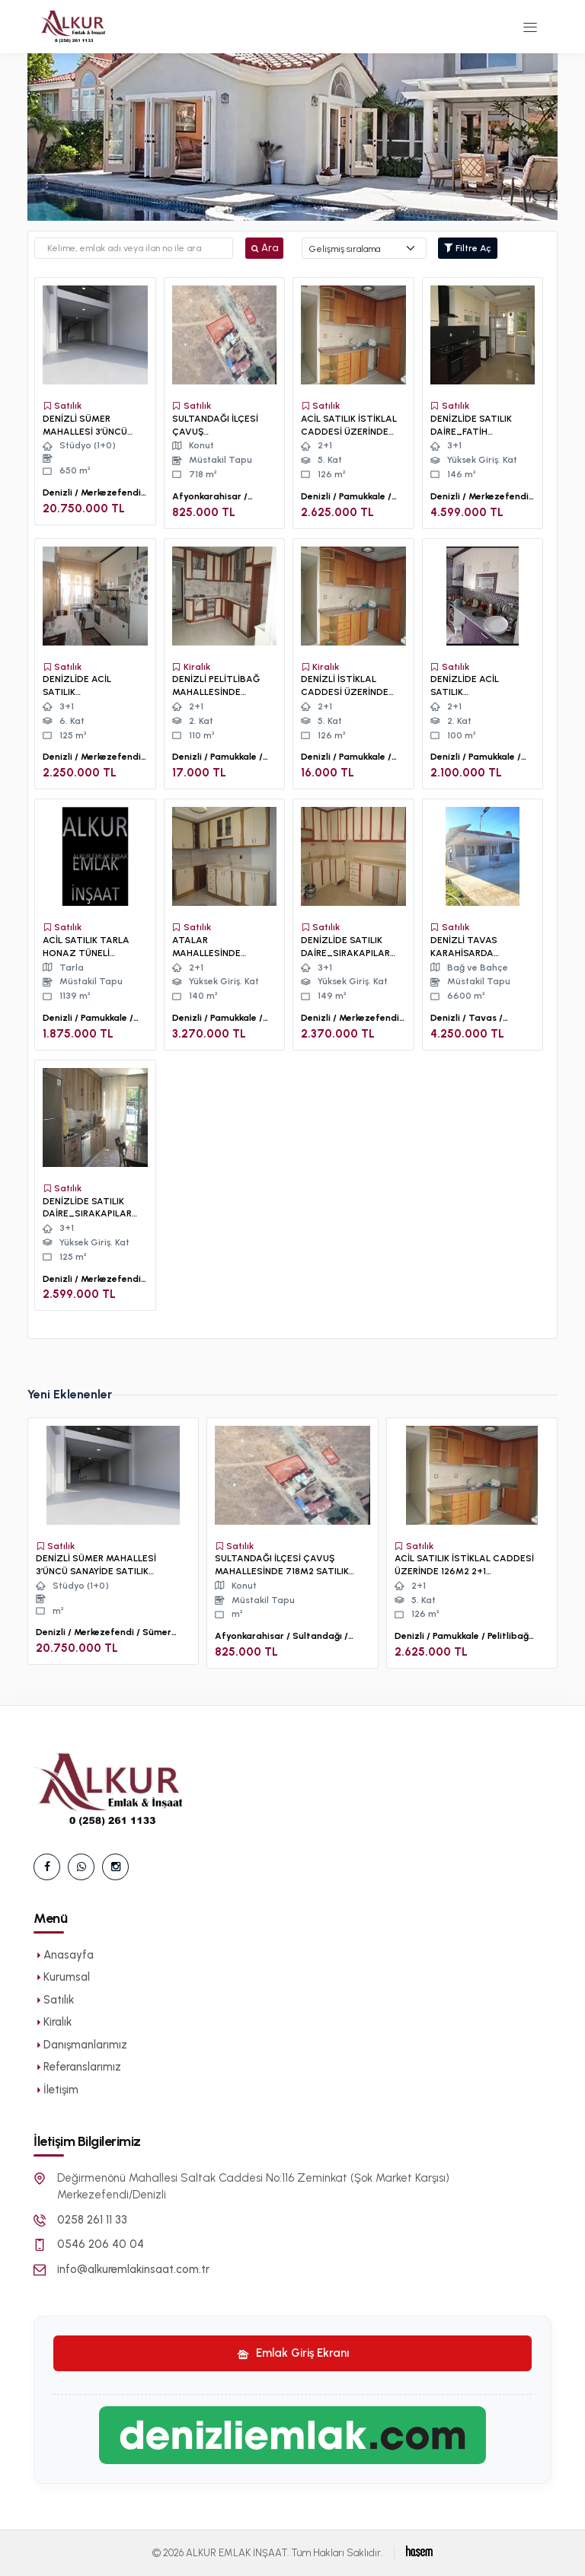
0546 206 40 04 (100, 2244)
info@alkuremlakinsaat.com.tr (133, 2269)
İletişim (56, 2089)
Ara (264, 247)
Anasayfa (64, 1955)
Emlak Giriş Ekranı (293, 2353)
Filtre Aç (467, 248)
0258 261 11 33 (92, 2220)
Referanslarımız (77, 2067)
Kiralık (53, 2022)
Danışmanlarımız (80, 2045)
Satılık (54, 2000)
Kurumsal (62, 1977)
